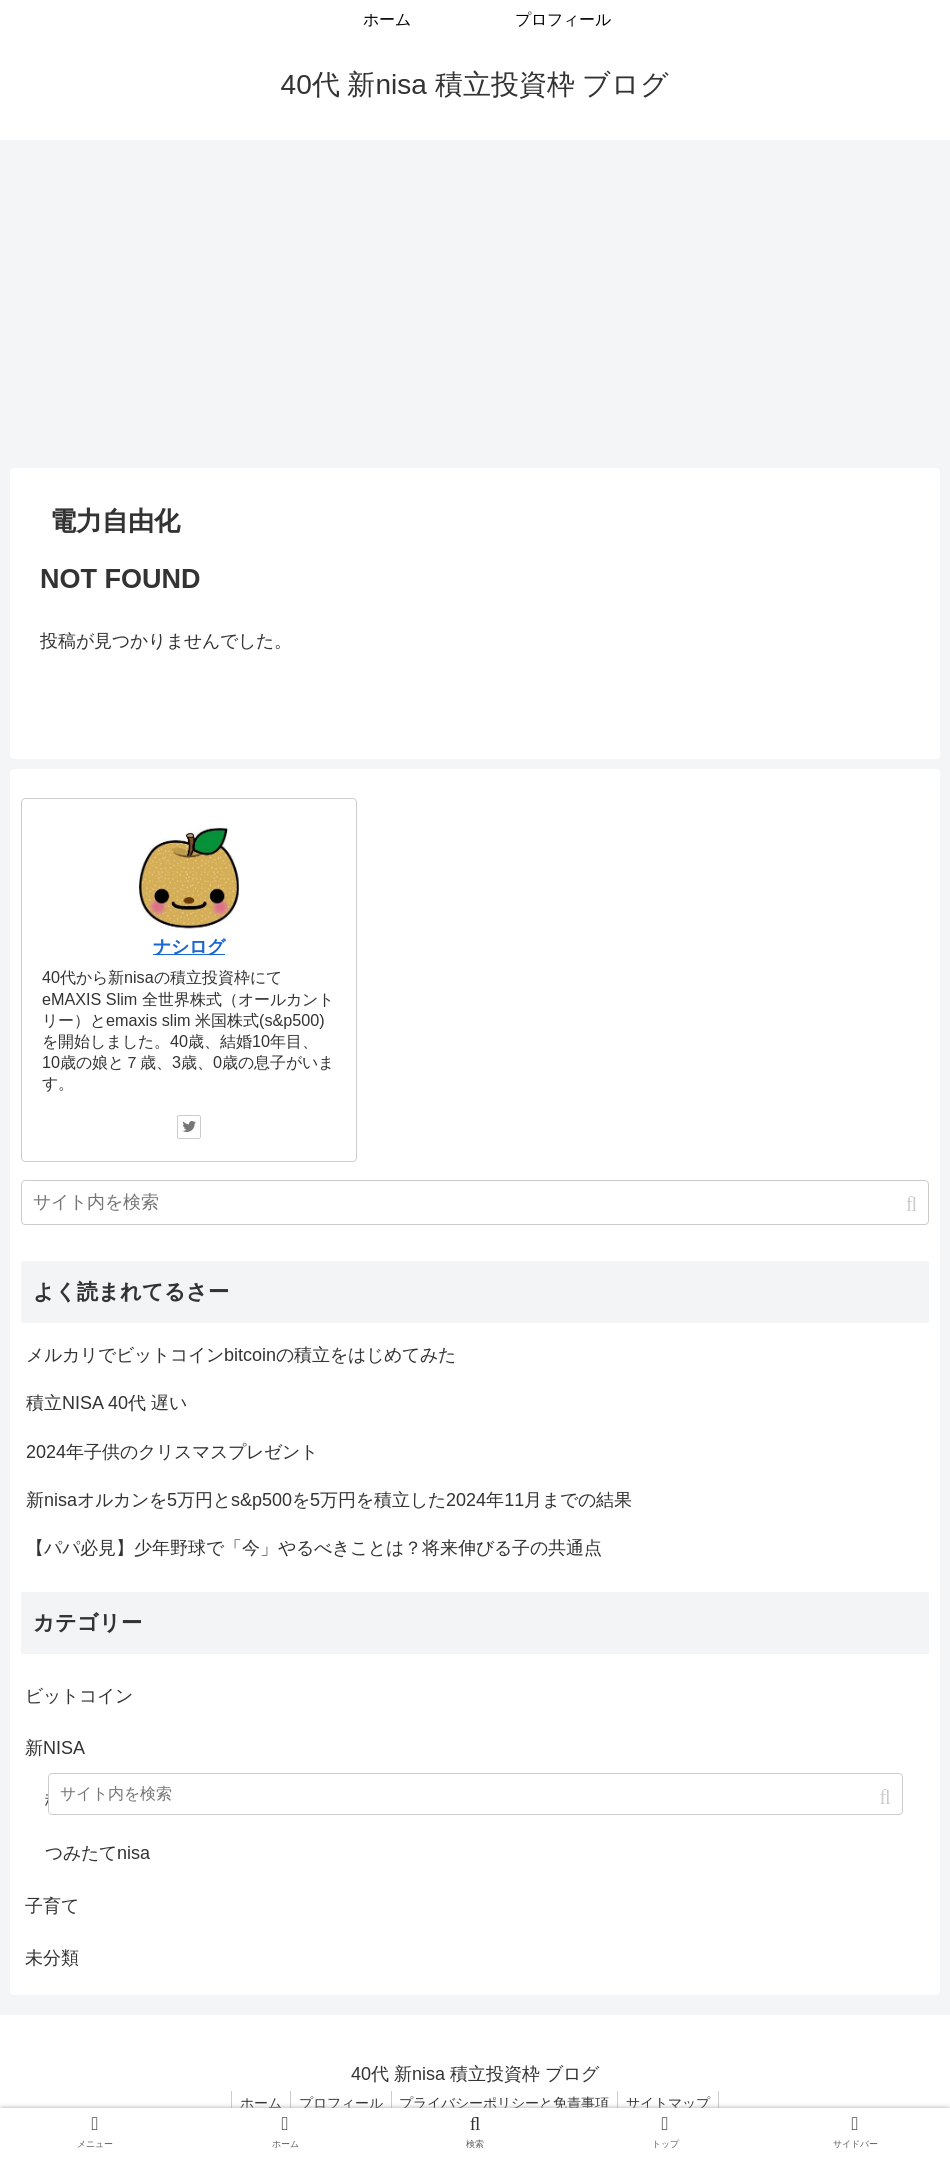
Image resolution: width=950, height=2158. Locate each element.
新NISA (55, 1748)
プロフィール (339, 2103)
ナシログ (189, 947)
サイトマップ (675, 2103)
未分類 (52, 1958)
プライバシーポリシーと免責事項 (507, 2103)
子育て (52, 1906)
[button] (913, 1204)
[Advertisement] (475, 304)
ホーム (255, 2103)
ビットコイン (79, 1696)
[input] (475, 1202)
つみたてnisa (97, 1853)
